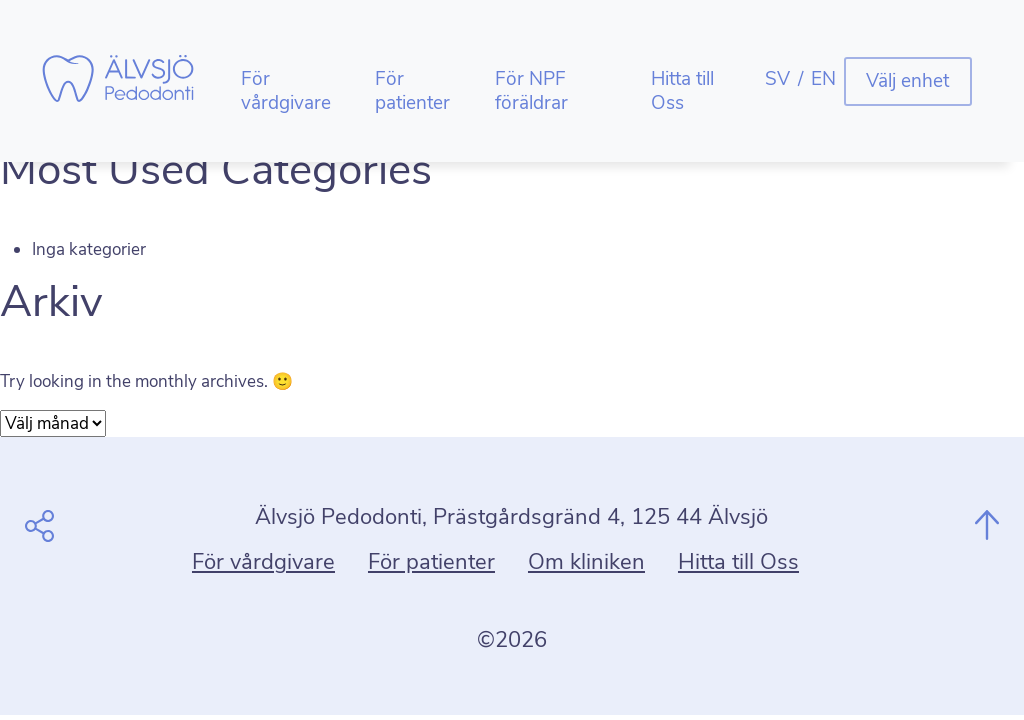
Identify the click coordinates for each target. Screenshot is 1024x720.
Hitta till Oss (682, 91)
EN (823, 79)
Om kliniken (586, 562)
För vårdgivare (286, 91)
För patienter (412, 91)
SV (777, 79)
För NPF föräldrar (531, 91)
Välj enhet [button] (907, 81)
